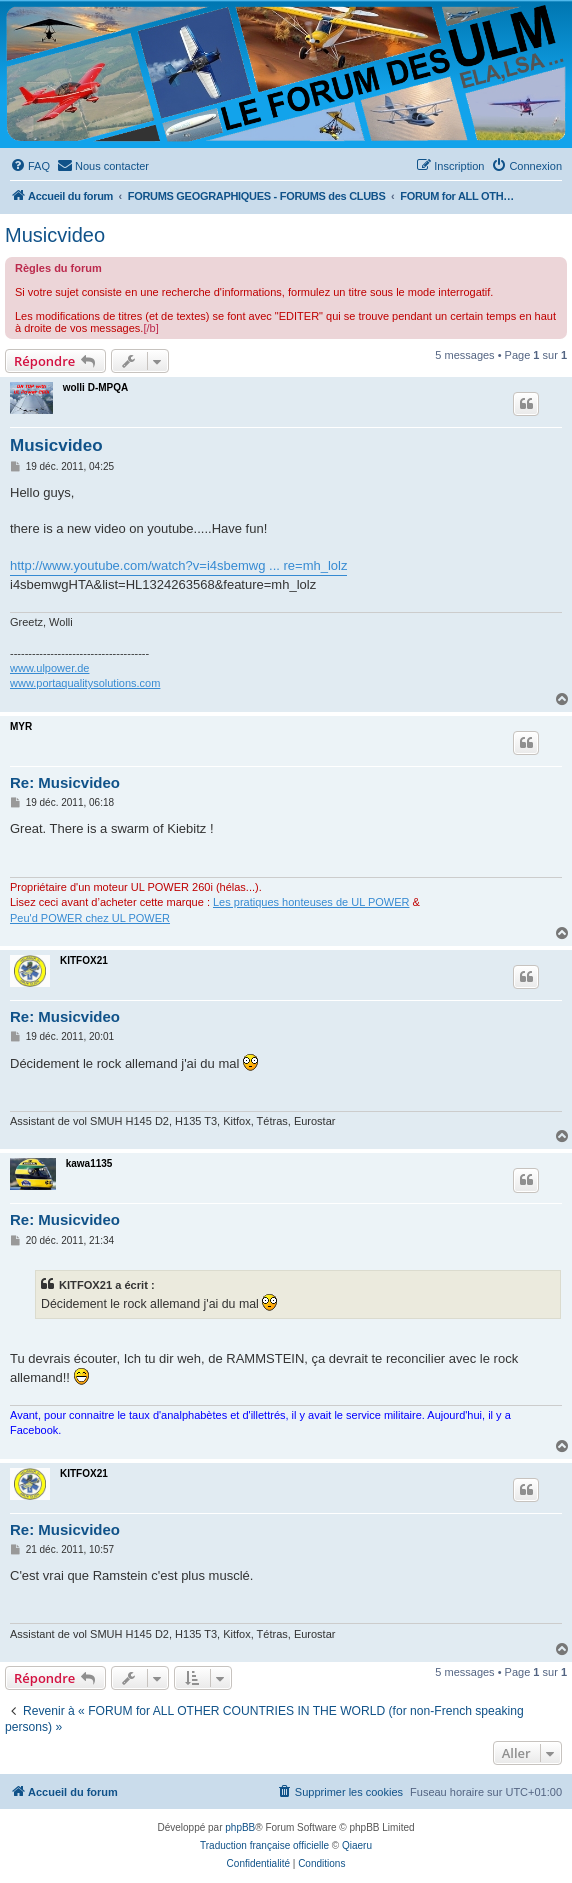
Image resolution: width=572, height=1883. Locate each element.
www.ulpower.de (50, 668)
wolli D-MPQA (96, 387)
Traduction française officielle (264, 1845)
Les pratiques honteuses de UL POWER (311, 902)
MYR (21, 726)
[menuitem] (30, 166)
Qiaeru (357, 1845)
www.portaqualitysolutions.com (85, 683)
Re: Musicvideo (65, 782)
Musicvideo (55, 235)
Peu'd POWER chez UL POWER (90, 918)
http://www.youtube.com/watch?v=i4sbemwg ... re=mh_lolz (178, 565)
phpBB (240, 1827)
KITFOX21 (84, 960)
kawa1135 (89, 1163)
